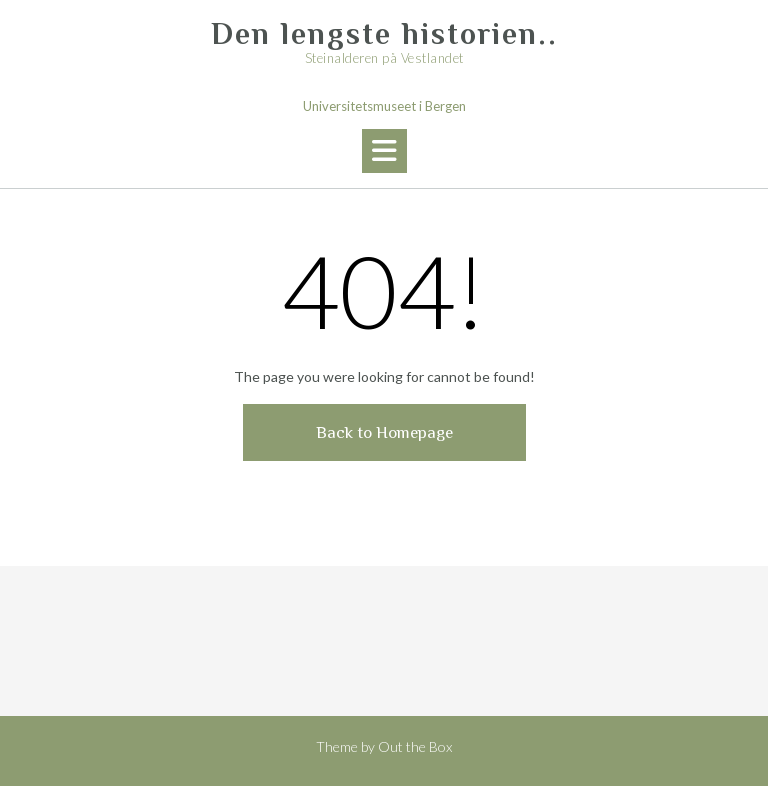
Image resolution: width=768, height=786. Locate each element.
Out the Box (415, 746)
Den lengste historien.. (384, 34)
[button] (384, 151)
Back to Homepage (384, 432)
